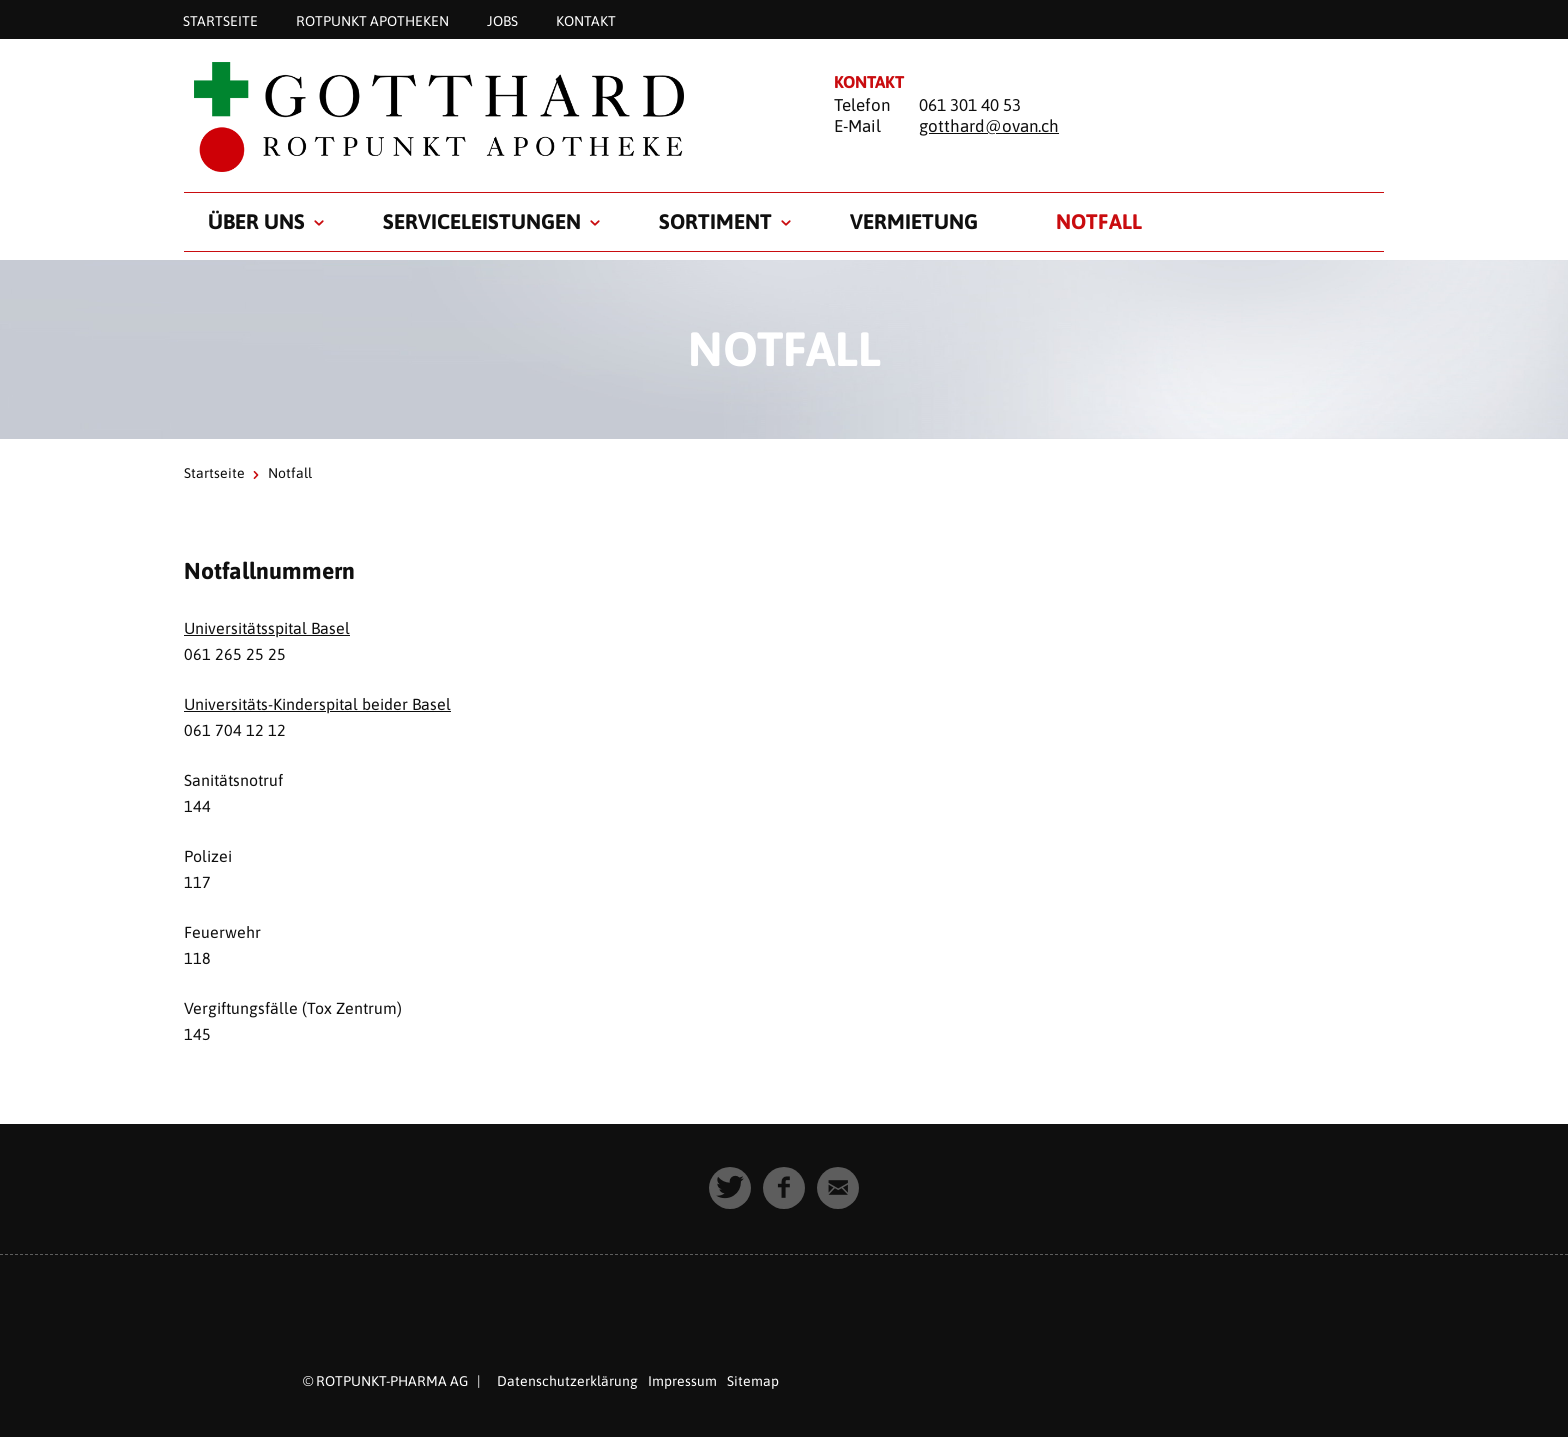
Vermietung (914, 221)
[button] (730, 1188)
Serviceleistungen (482, 221)
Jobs (502, 20)
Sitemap (753, 1381)
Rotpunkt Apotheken (372, 20)
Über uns (256, 221)
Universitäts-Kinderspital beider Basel (317, 704)
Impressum (682, 1381)
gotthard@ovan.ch (989, 126)
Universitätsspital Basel (267, 628)
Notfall (1099, 221)
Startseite (220, 20)
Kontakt (586, 20)
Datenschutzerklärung (567, 1381)
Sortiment (715, 221)
